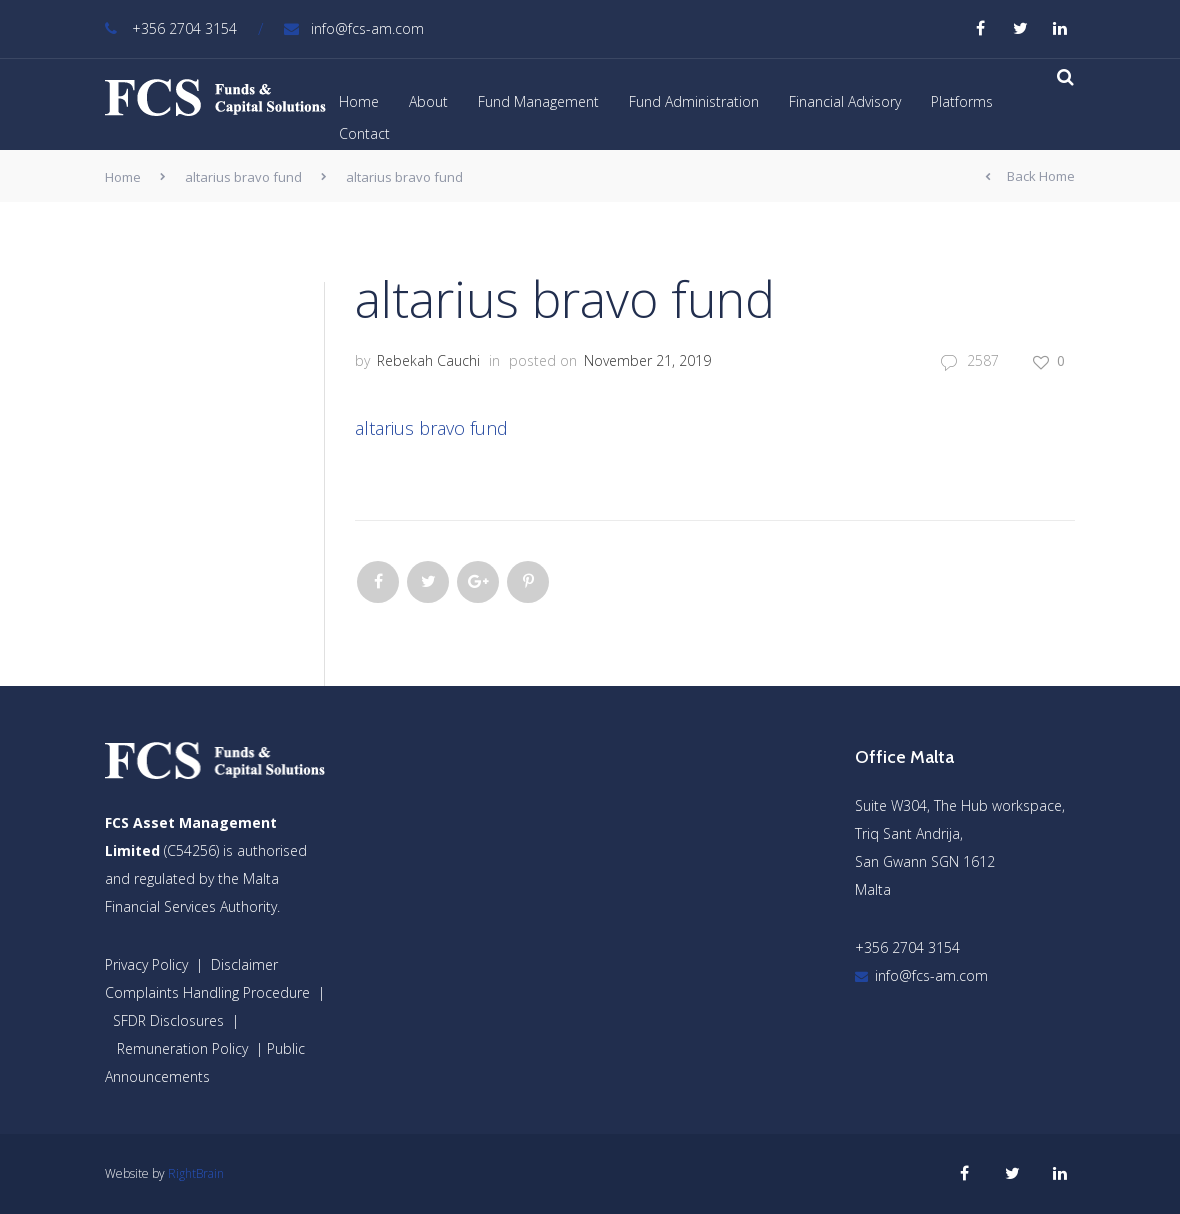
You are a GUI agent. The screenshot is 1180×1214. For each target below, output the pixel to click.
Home (359, 101)
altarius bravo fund (243, 177)
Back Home (1030, 177)
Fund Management (538, 101)
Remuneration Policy (182, 1048)
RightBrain (196, 1173)
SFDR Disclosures (168, 1020)
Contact (364, 133)
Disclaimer (244, 964)
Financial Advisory (845, 101)
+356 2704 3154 (171, 28)
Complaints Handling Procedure (207, 992)
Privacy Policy (146, 964)
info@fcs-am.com (354, 28)
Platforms (962, 101)
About (428, 101)
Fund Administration (694, 101)
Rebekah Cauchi (428, 360)
